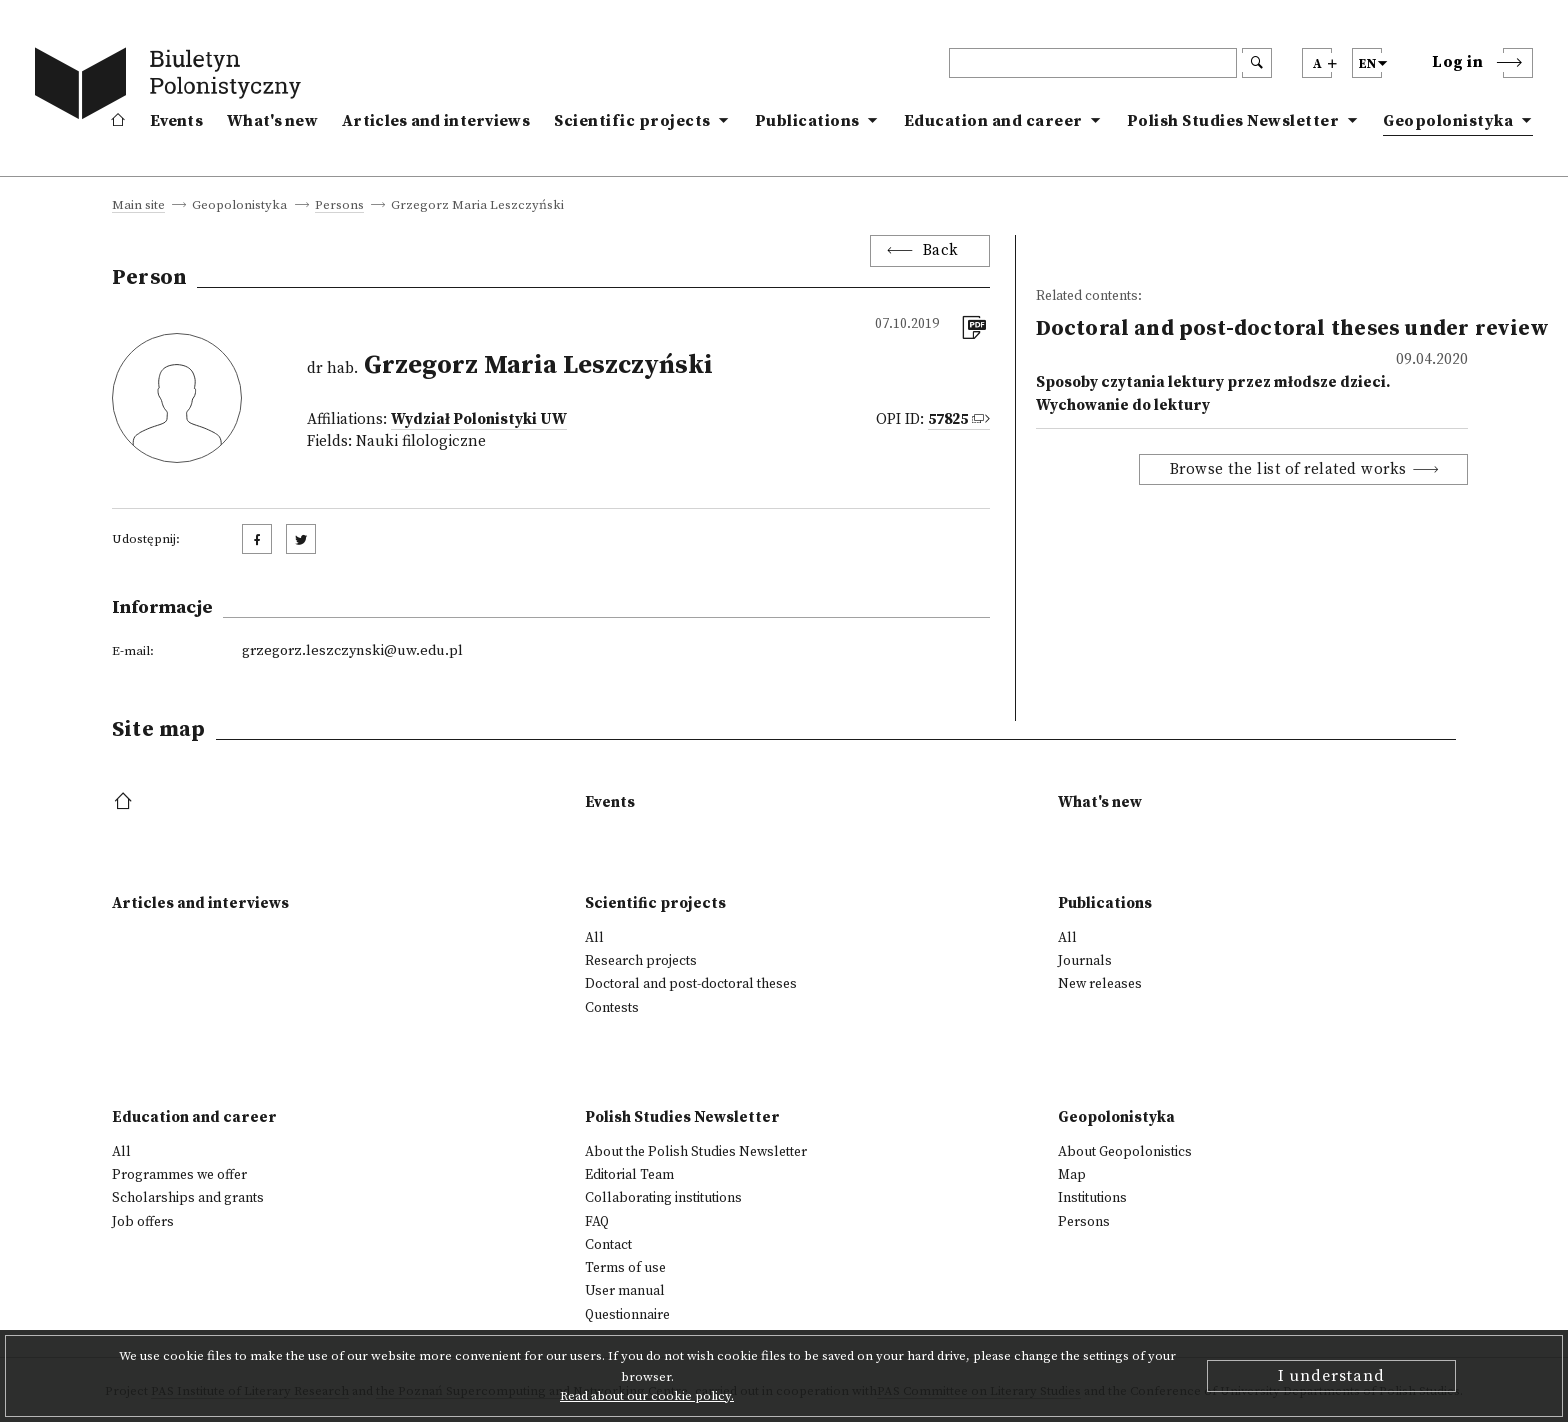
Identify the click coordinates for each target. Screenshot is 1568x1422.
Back (941, 250)
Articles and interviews (436, 121)
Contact (608, 1245)
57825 (948, 419)
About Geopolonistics (1125, 1152)
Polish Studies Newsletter (1233, 121)
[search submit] (1257, 63)
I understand (1331, 1376)
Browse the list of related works (1288, 469)
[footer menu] (125, 802)
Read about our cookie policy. (647, 1396)
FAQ (597, 1222)
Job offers (143, 1222)
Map (1072, 1175)
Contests (612, 1008)
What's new (272, 121)
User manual (625, 1291)
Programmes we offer (179, 1175)
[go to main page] (172, 87)
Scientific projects (632, 121)
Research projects (641, 961)
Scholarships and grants (188, 1198)
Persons (339, 206)
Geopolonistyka (1448, 121)
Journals (1085, 961)
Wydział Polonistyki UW (479, 419)
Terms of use (625, 1268)
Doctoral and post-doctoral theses (691, 984)
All (594, 938)
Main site (138, 206)
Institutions (1092, 1198)
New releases (1100, 984)
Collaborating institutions (663, 1198)
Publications (807, 121)
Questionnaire (627, 1315)
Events (176, 121)
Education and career (993, 121)
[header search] (1093, 63)
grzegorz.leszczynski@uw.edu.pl (352, 651)
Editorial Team (629, 1175)
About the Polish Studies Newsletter (696, 1152)
